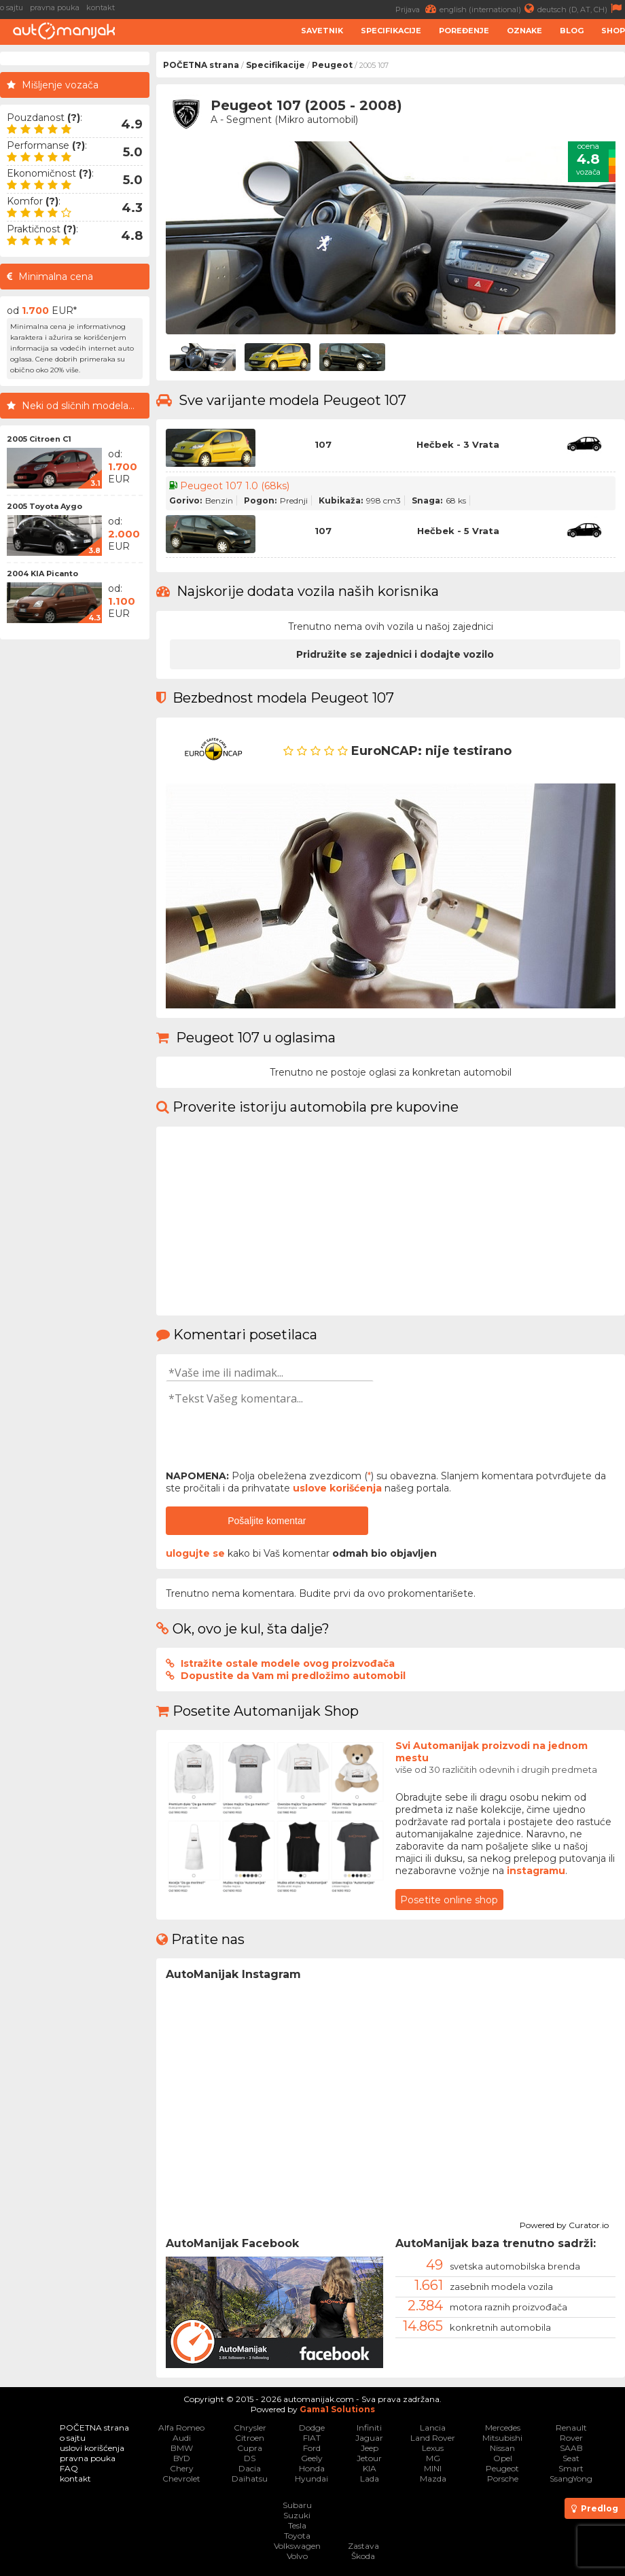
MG (433, 2458)
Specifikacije (391, 30)
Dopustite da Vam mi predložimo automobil (293, 1676)
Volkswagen (297, 2546)
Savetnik (322, 30)
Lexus (433, 2448)
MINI (433, 2468)
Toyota (297, 2535)
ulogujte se (195, 1553)
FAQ (69, 2468)
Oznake (524, 30)
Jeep (369, 2448)
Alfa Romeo (181, 2427)
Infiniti (369, 2427)
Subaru (297, 2505)
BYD (181, 2458)
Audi (182, 2438)
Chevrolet (181, 2478)
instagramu (536, 1871)
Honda (312, 2468)
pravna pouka (54, 7)
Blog (572, 30)
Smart (571, 2468)
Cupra (249, 2448)
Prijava (417, 8)
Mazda (433, 2478)
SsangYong (571, 2478)
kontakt (100, 7)
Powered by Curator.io (564, 2223)
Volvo (297, 2556)
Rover (571, 2438)
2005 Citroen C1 (39, 439)
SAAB (571, 2448)
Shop (613, 30)
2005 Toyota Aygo (44, 506)
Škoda (363, 2556)
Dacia (249, 2468)
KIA (369, 2468)
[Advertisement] (74, 850)
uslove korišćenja (337, 1488)
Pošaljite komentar (267, 1520)
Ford (312, 2448)
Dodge (312, 2427)
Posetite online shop (449, 1900)
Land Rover (432, 2438)
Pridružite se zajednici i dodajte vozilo (395, 654)
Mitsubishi (502, 2438)
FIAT (312, 2438)
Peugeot (332, 65)
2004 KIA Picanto (42, 573)
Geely (312, 2458)
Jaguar (369, 2438)
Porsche (502, 2478)
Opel (502, 2458)
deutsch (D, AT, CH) (581, 8)
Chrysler (250, 2427)
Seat (570, 2458)
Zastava (363, 2546)
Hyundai (311, 2478)
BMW (182, 2448)
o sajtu (11, 7)
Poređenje (464, 30)
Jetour (369, 2458)
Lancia (433, 2427)
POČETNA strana (201, 65)
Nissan (502, 2448)
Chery (182, 2468)
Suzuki (296, 2515)
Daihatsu (250, 2478)
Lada (369, 2478)
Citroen (249, 2438)
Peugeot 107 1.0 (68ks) (234, 486)
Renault (571, 2427)
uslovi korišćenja (92, 2448)
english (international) (488, 8)
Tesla (297, 2525)
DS (249, 2458)
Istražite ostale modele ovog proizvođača (288, 1663)
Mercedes (502, 2427)
